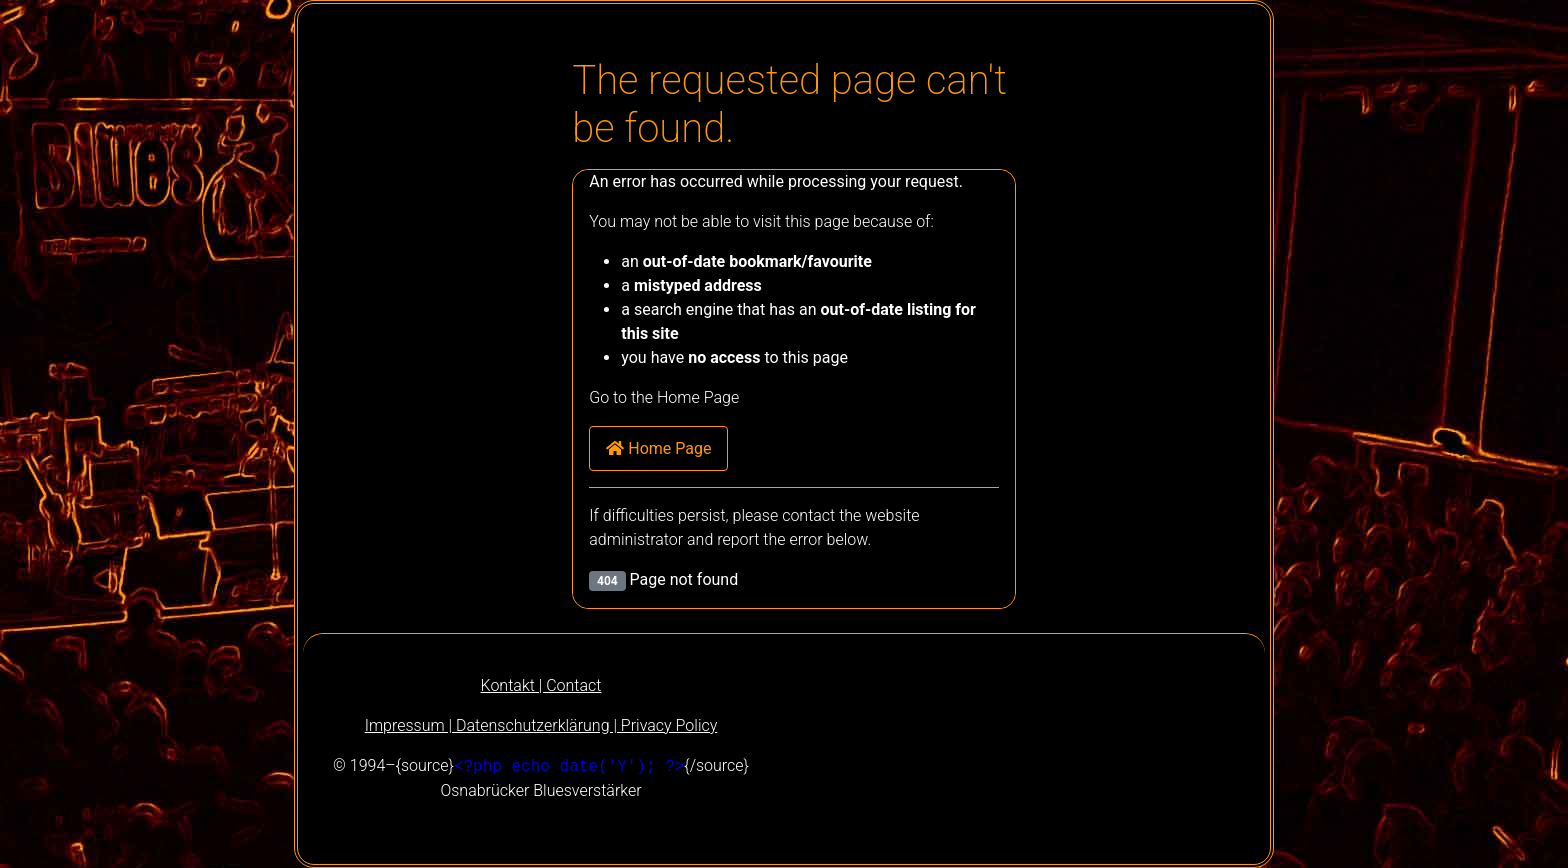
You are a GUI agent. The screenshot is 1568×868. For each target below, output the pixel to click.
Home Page (658, 448)
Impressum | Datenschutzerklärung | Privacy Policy (541, 725)
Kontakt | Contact (541, 685)
